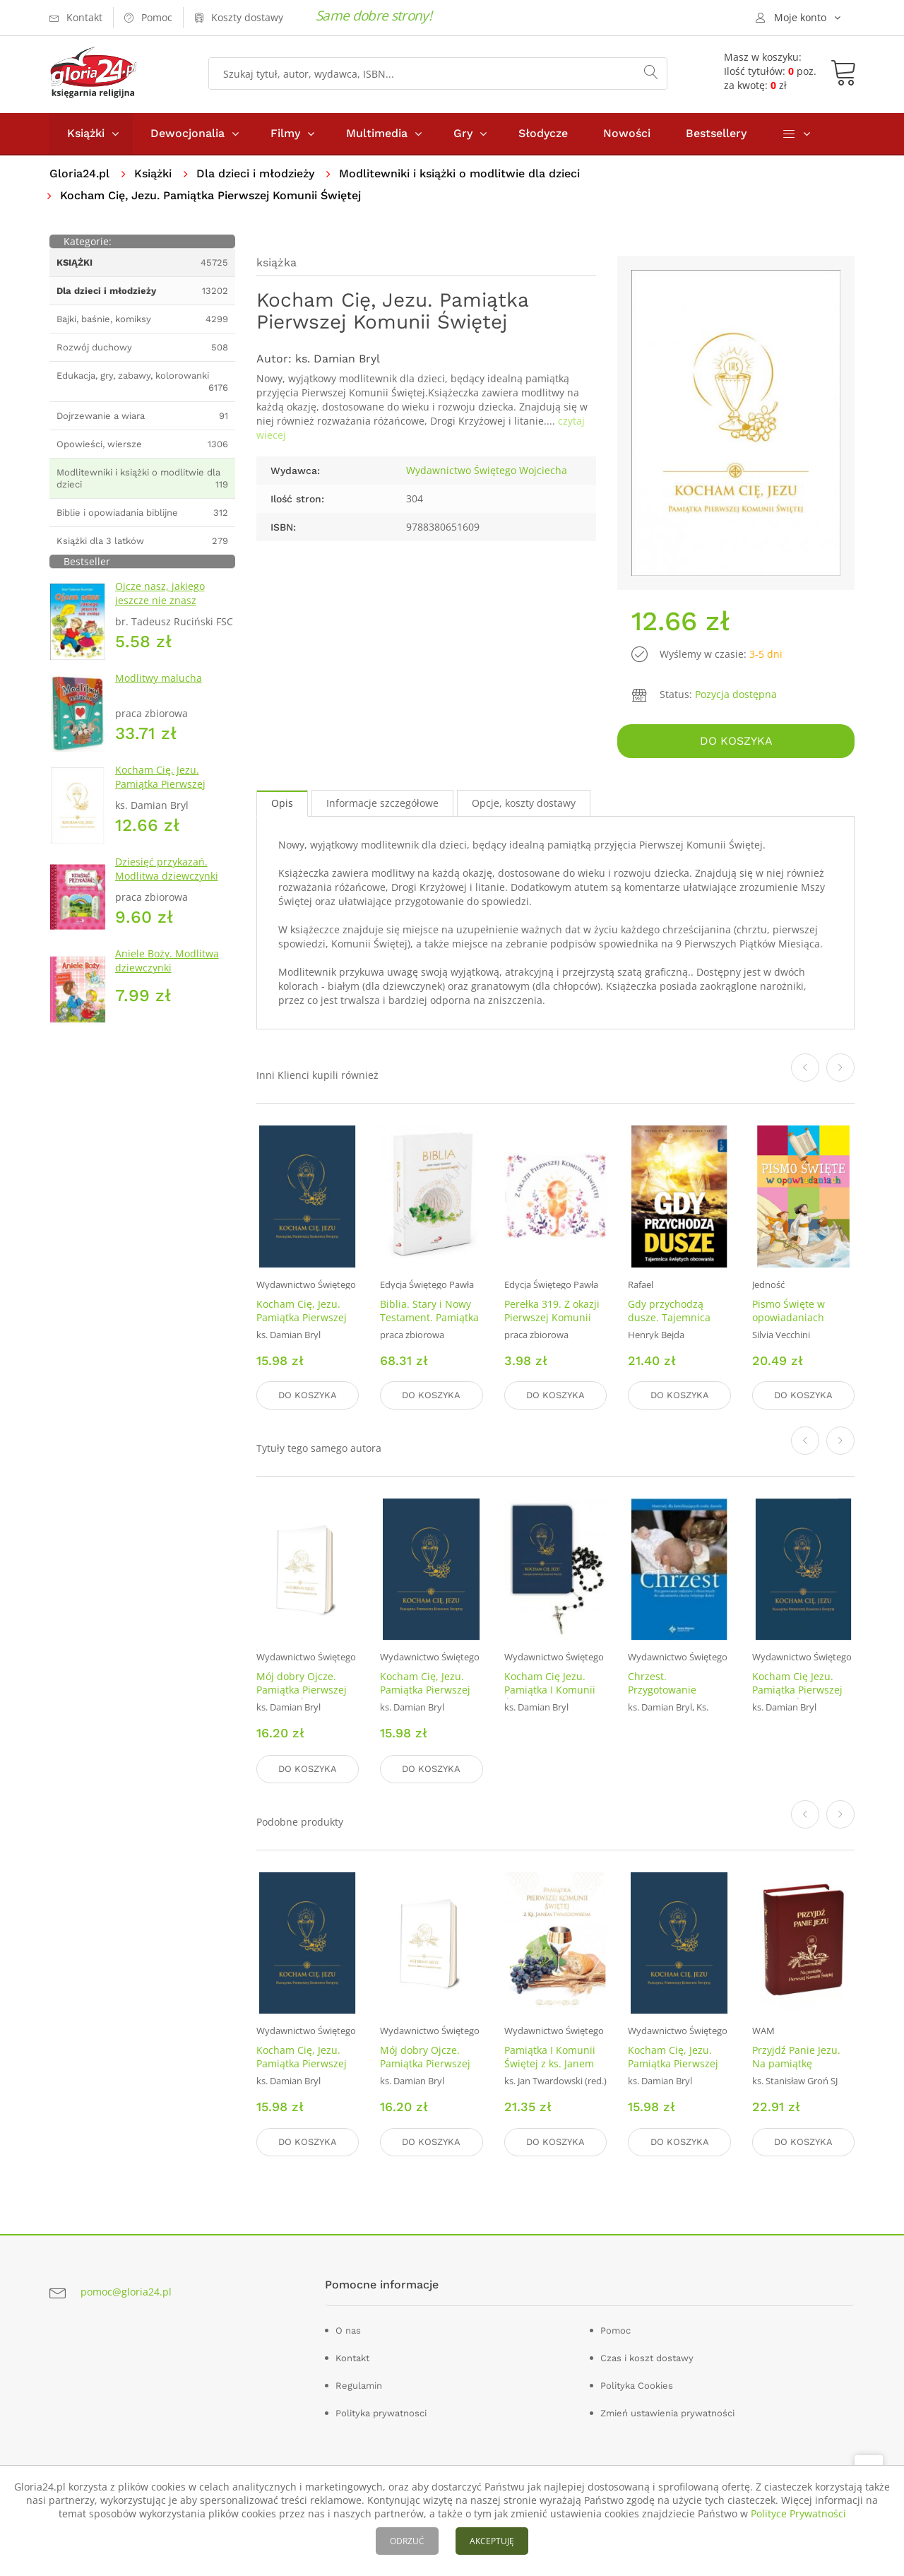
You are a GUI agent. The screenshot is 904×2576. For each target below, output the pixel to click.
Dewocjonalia (187, 133)
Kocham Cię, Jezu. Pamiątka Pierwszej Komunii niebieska (301, 1316)
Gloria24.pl (79, 173)
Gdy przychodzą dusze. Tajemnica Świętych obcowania (675, 1316)
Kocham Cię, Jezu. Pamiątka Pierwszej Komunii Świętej (160, 784)
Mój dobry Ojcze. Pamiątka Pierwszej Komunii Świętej (301, 1690)
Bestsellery (716, 133)
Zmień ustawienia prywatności (667, 2413)
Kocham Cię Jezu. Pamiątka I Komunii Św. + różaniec (549, 1690)
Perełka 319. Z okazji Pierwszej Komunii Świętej (552, 1316)
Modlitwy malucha (158, 678)
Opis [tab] (282, 803)
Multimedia (377, 133)
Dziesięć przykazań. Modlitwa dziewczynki (166, 868)
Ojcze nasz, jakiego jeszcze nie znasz (160, 593)
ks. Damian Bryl (337, 358)
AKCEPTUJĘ (492, 2541)
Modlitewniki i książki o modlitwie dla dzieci (459, 173)
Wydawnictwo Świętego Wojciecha (486, 470)
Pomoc (615, 2330)
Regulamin (358, 2385)
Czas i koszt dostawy (647, 2358)
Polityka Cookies (636, 2385)
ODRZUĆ (407, 2541)
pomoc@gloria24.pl (126, 2291)
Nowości (626, 133)
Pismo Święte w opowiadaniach (788, 1309)
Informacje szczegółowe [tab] (382, 803)
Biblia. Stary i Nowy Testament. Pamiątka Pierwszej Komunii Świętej (429, 1323)
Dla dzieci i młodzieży (255, 173)
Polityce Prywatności (798, 2513)
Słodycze (543, 133)
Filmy (285, 133)
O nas (348, 2330)
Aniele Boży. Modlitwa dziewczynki (167, 960)
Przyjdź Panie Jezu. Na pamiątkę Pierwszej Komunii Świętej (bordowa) (796, 2070)
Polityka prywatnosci (381, 2413)
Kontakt (352, 2358)
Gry (462, 133)
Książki (86, 133)
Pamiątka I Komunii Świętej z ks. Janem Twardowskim (549, 2063)
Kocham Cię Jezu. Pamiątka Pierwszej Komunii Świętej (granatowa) (797, 1697)
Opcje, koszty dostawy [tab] (524, 803)
